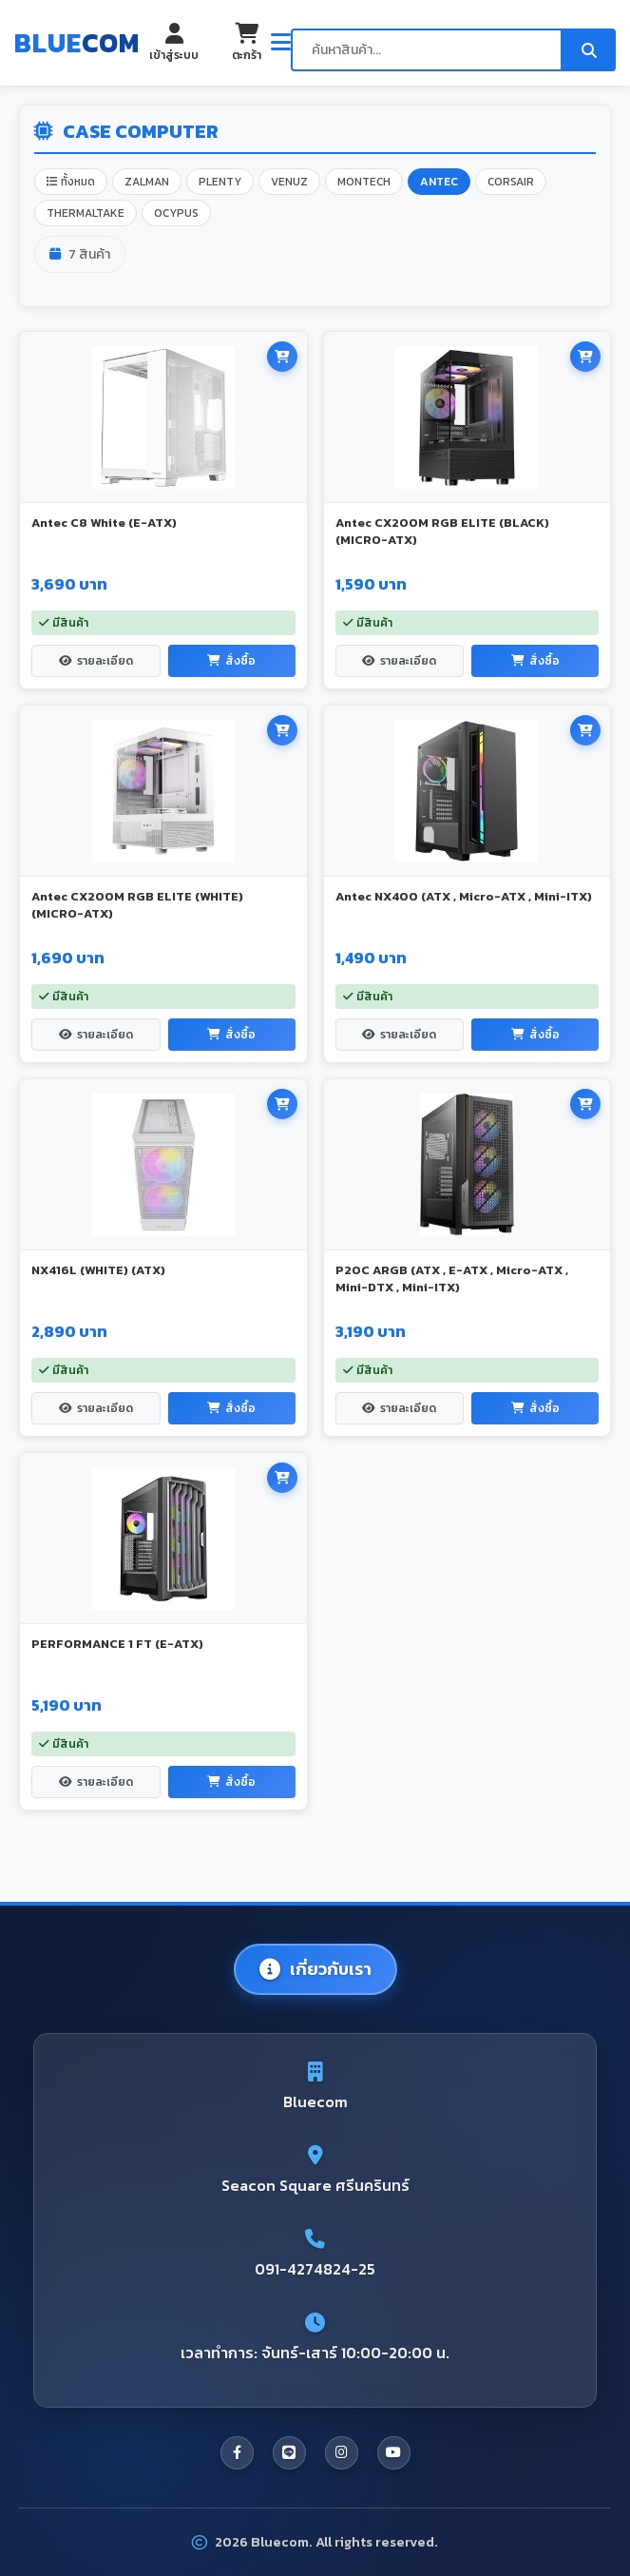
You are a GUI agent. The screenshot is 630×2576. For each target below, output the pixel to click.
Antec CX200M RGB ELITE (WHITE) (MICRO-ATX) (137, 904)
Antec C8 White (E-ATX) (104, 522)
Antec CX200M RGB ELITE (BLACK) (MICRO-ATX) (442, 531)
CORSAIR (510, 181)
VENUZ (289, 181)
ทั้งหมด (71, 181)
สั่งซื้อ (231, 660)
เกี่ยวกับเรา (315, 1969)
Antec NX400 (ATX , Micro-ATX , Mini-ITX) (463, 896)
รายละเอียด (96, 660)
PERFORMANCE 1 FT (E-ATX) (117, 1644)
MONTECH (364, 181)
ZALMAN (146, 181)
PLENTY (220, 181)
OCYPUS (176, 213)
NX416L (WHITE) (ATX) (98, 1270)
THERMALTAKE (85, 213)
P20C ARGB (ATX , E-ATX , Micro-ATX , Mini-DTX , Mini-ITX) (451, 1278)
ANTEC (439, 181)
